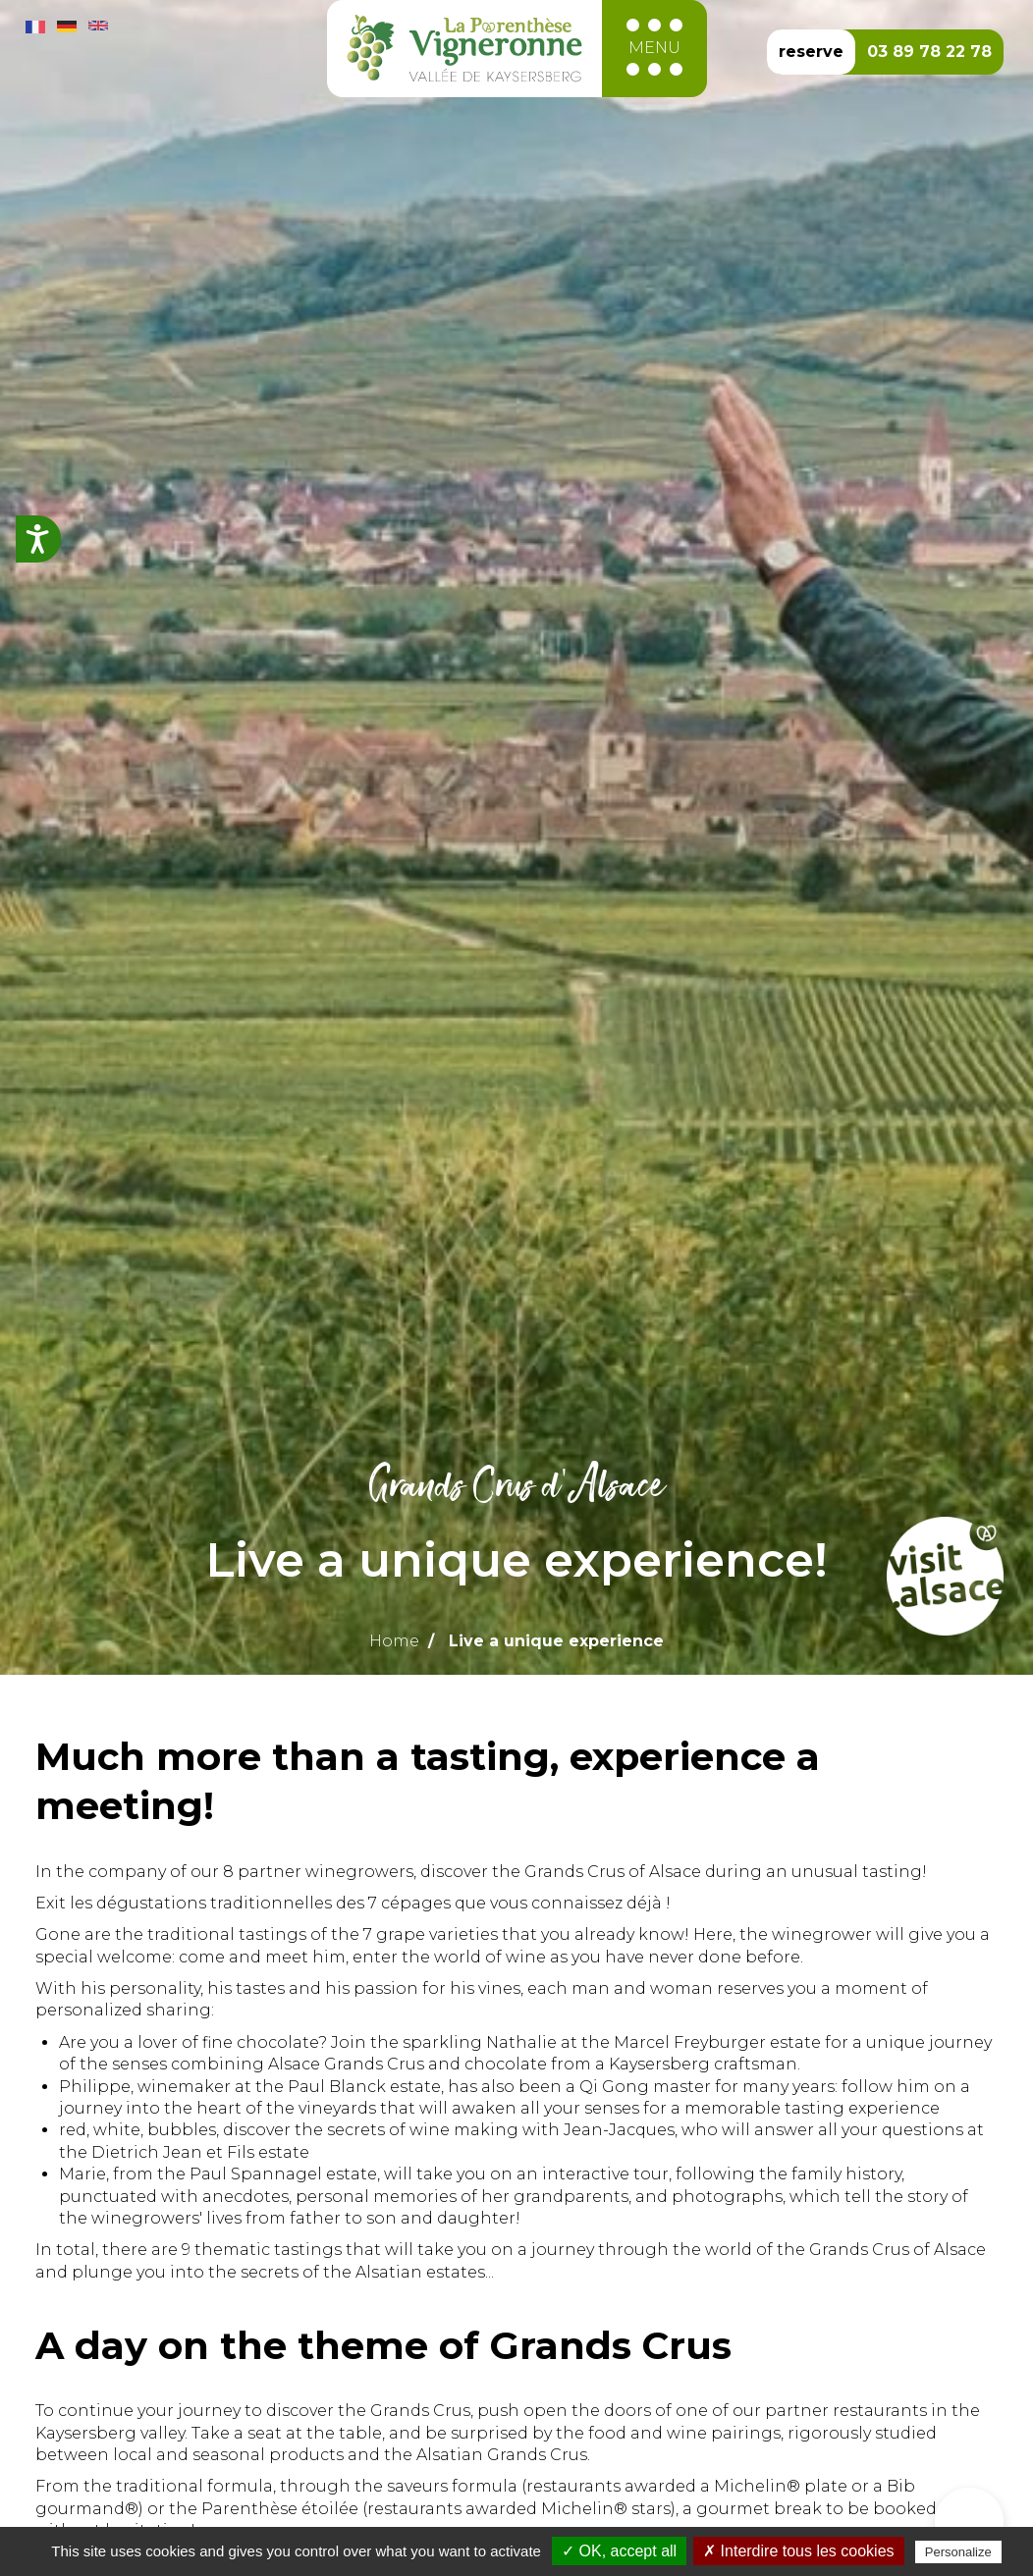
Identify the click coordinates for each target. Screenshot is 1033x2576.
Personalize (958, 2552)
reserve (811, 51)
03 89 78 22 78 (929, 51)
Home (394, 1641)
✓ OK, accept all (619, 2551)
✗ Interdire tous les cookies (798, 2551)
